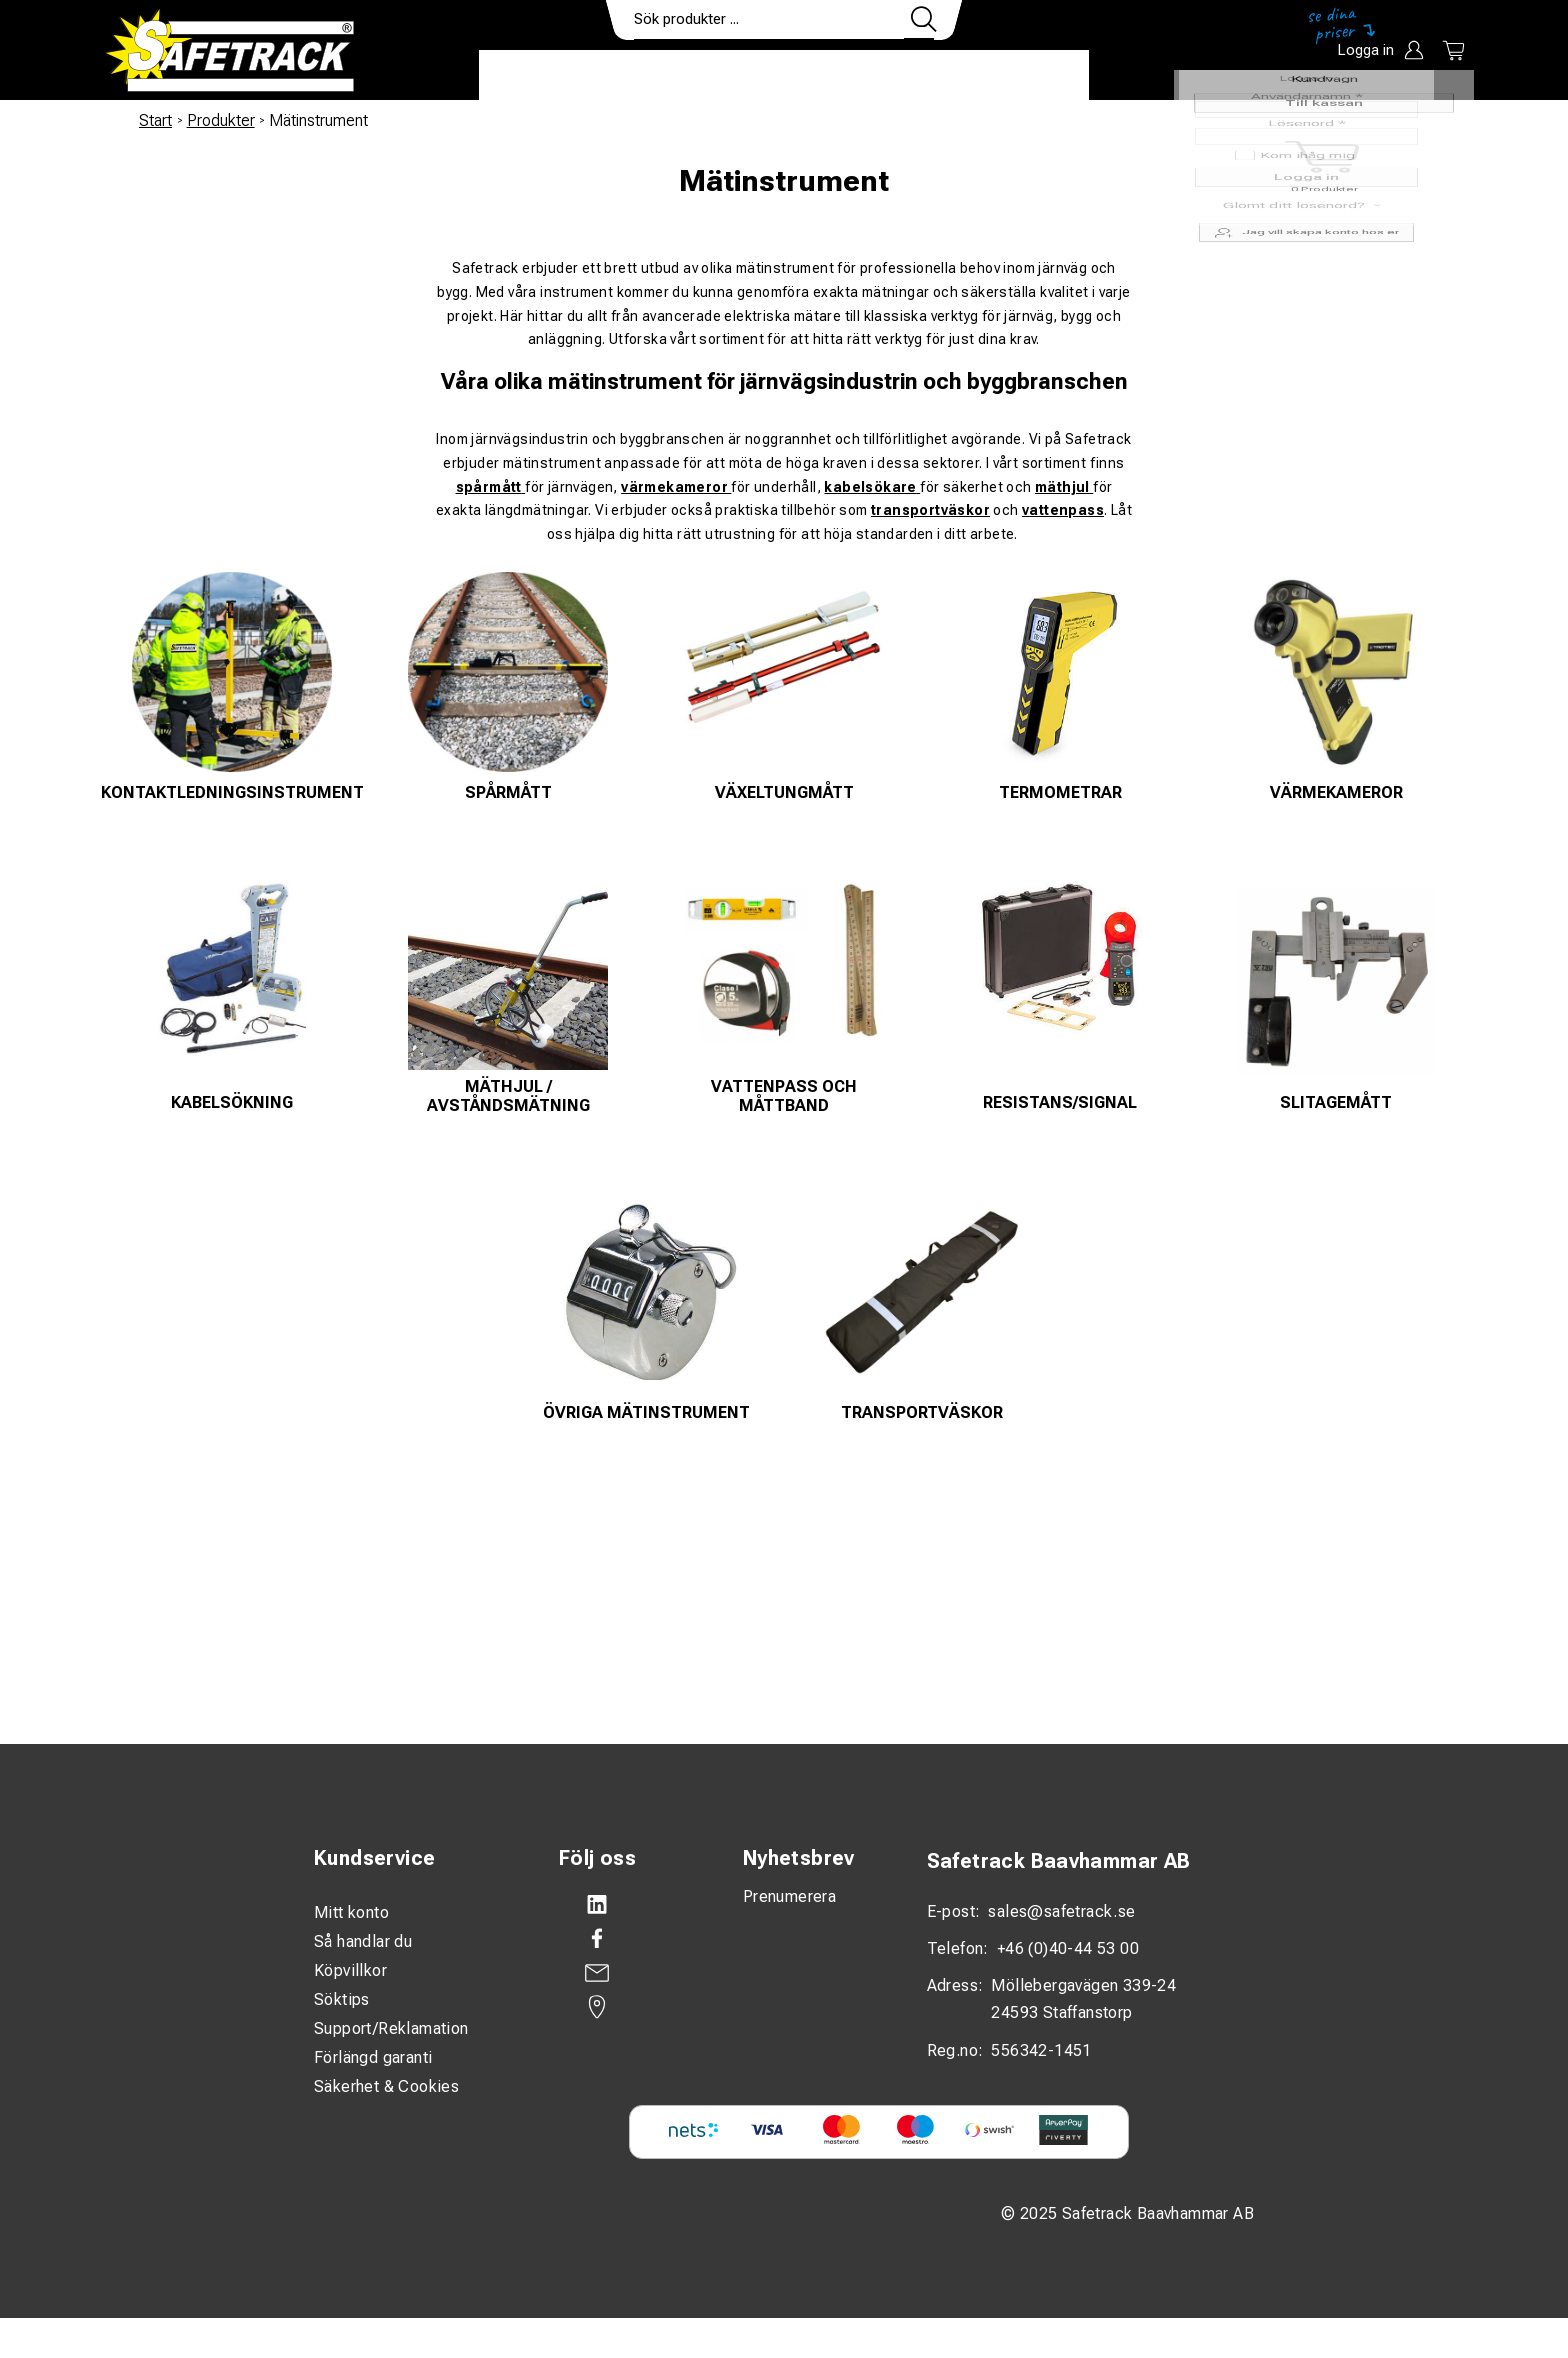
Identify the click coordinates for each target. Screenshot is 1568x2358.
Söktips (342, 1999)
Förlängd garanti (373, 2057)
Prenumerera (789, 1896)
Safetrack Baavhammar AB (1059, 1861)
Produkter (541, 76)
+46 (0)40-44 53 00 (1068, 1948)
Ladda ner (1030, 76)
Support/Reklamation (391, 2028)
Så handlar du (363, 1941)
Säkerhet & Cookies (386, 2086)
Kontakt (919, 76)
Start (155, 120)
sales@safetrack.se (1061, 1911)
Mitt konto (351, 1912)
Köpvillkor (350, 1970)
